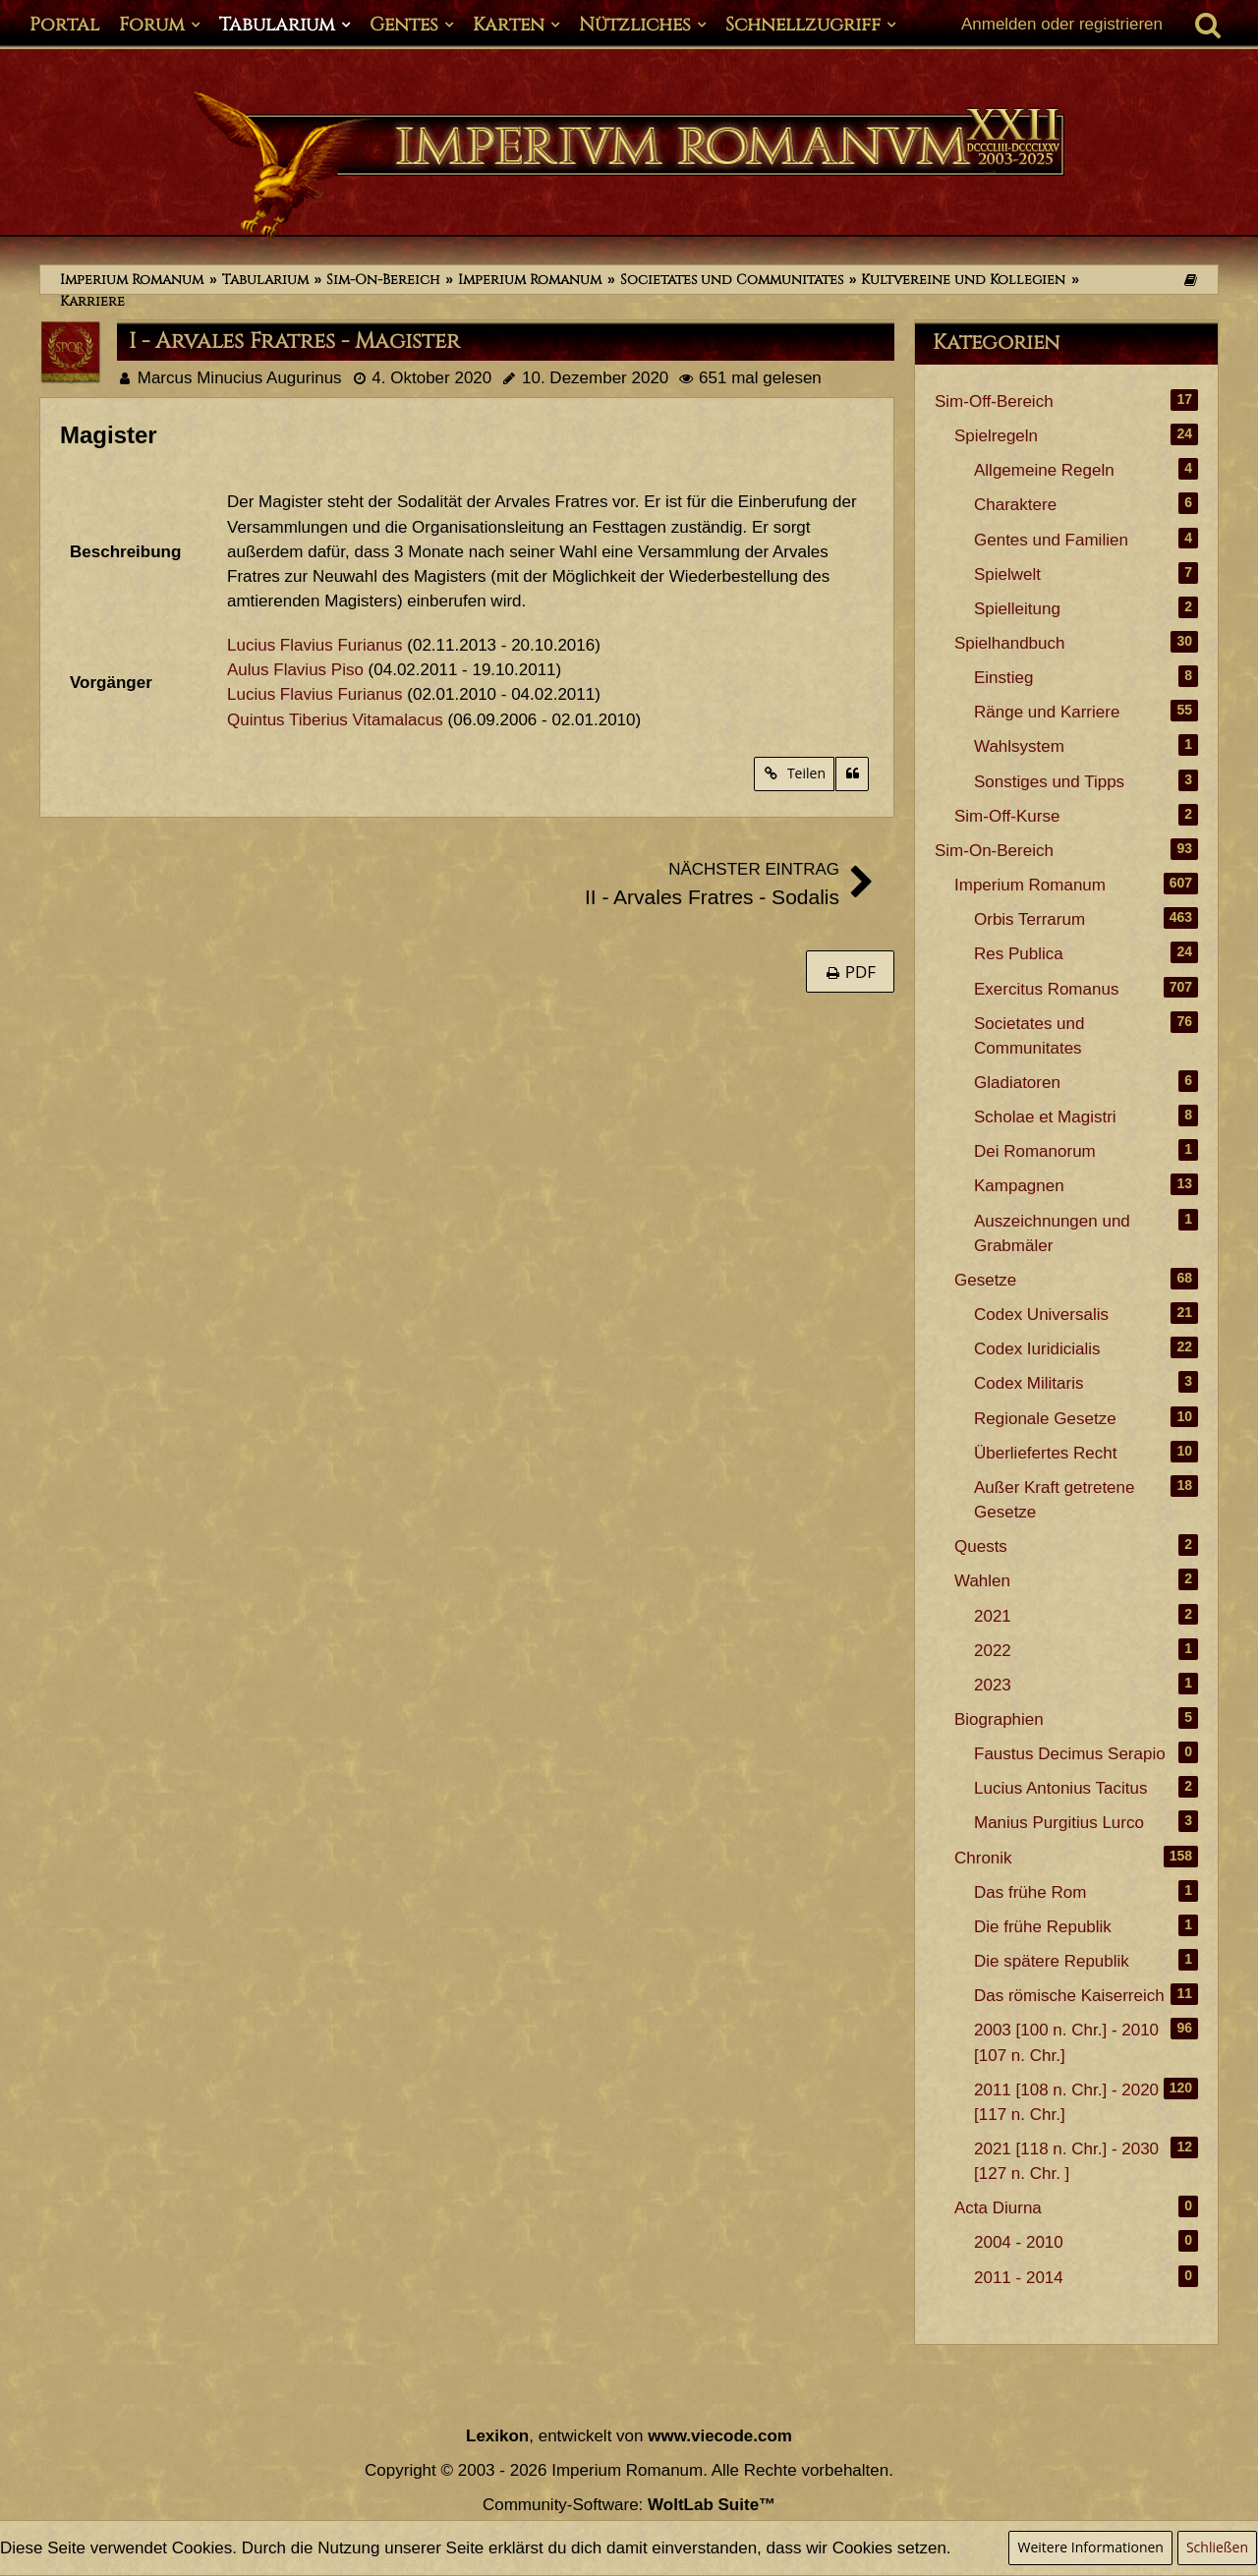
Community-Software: (629, 2504)
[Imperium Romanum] (629, 165)
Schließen (1217, 2547)
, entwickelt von (629, 2436)
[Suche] (1207, 24)
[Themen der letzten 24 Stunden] (1190, 279)
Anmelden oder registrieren (1062, 24)
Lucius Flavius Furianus (315, 645)
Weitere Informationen (1090, 2547)
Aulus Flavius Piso (295, 669)
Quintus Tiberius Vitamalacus (335, 720)
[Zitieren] (852, 774)
